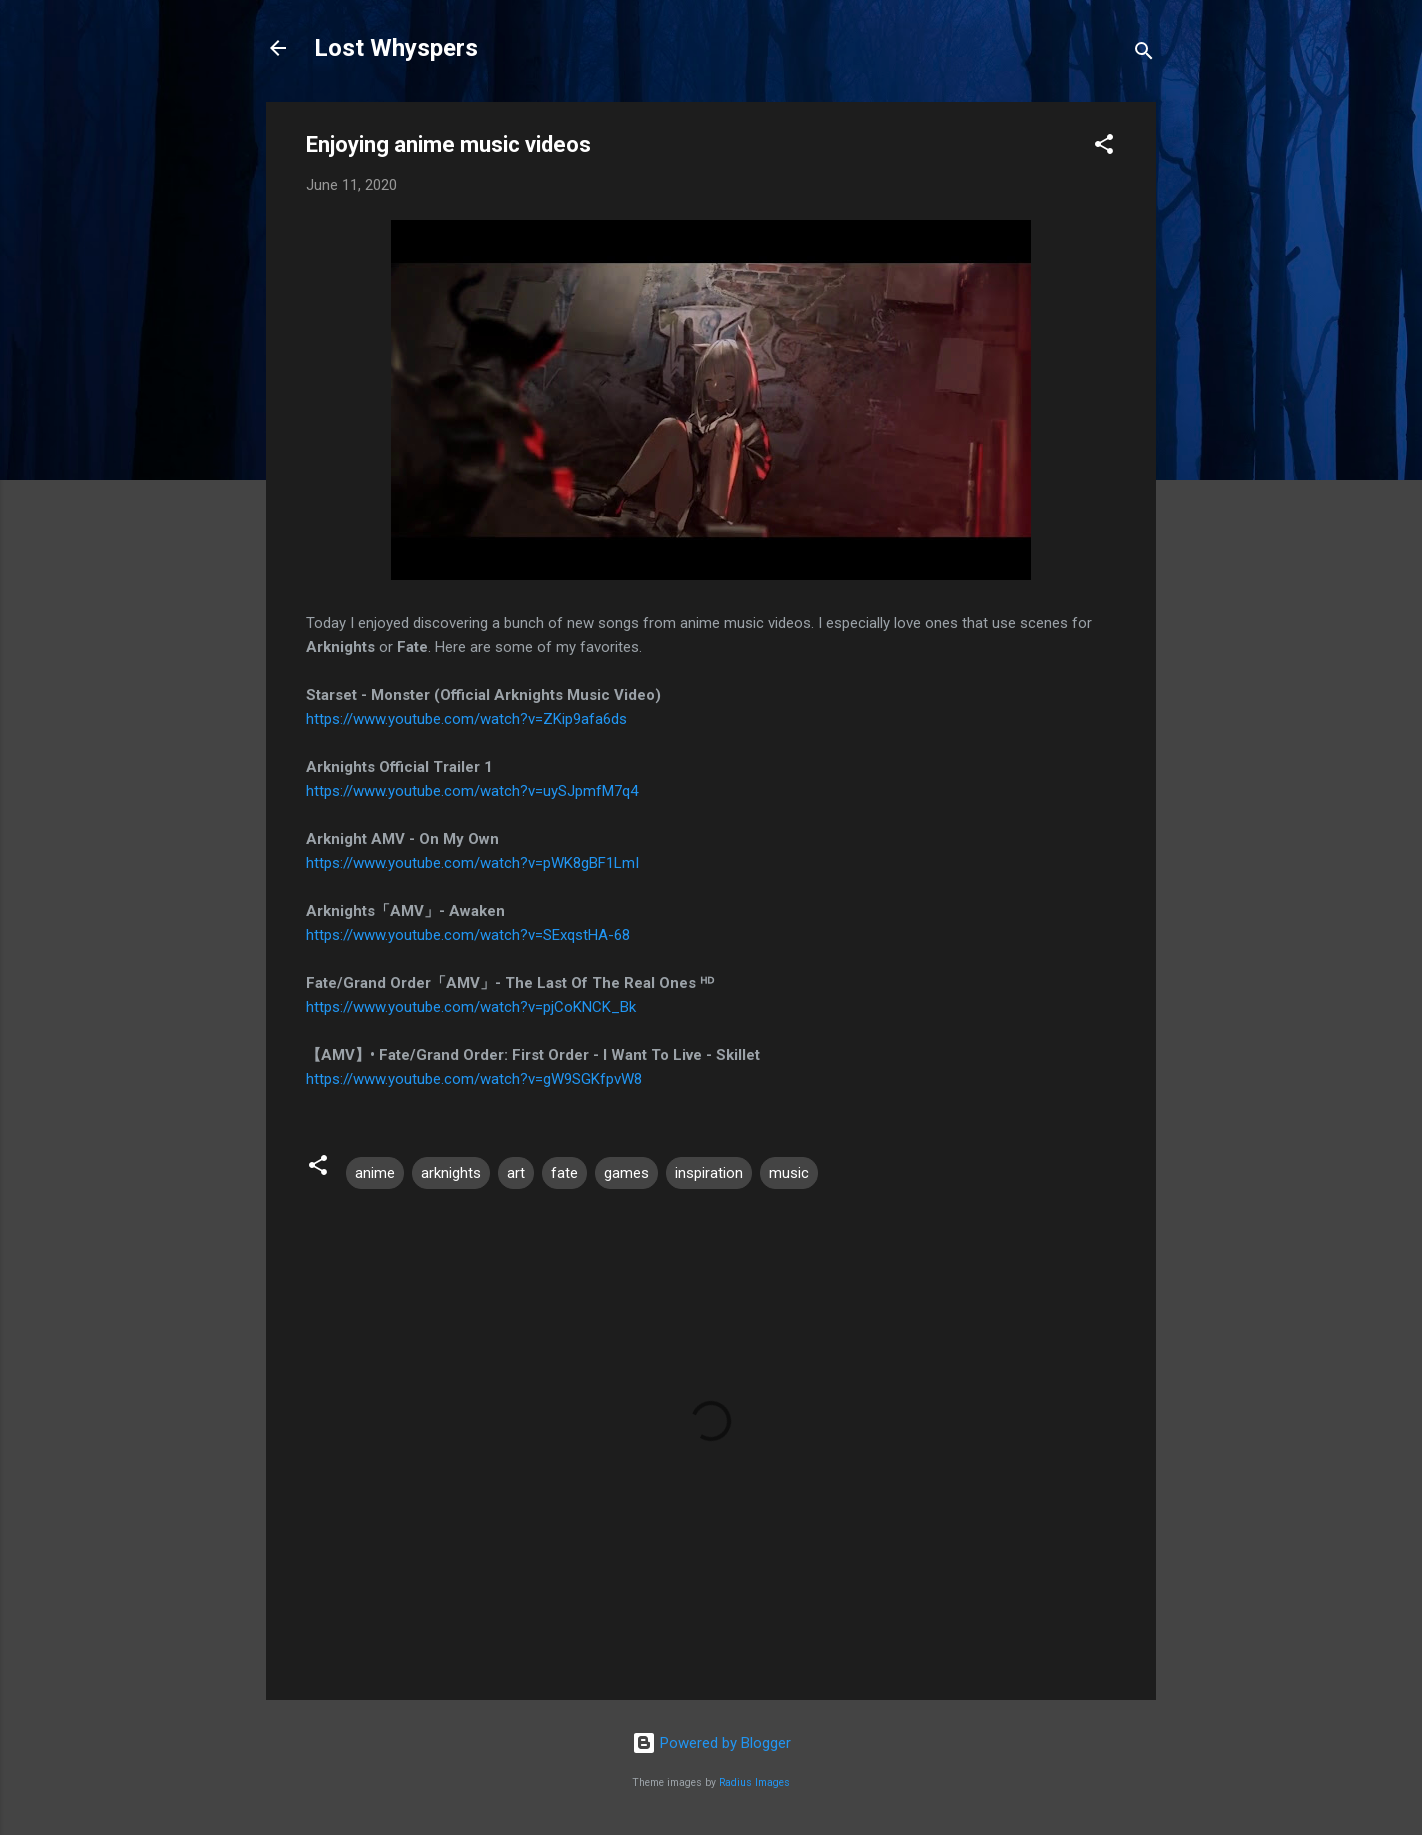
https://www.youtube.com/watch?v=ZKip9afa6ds (466, 719)
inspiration (709, 1173)
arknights (451, 1173)
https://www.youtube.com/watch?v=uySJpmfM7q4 (472, 791)
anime (375, 1173)
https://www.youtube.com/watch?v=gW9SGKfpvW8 (474, 1079)
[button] (1104, 147)
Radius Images (754, 1782)
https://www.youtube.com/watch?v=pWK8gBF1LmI (472, 863)
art (516, 1173)
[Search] (1144, 54)
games (626, 1173)
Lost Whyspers (396, 48)
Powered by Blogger (711, 1743)
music (789, 1173)
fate (564, 1173)
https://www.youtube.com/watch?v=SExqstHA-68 (468, 935)
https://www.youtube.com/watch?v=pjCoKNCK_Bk (471, 1007)
